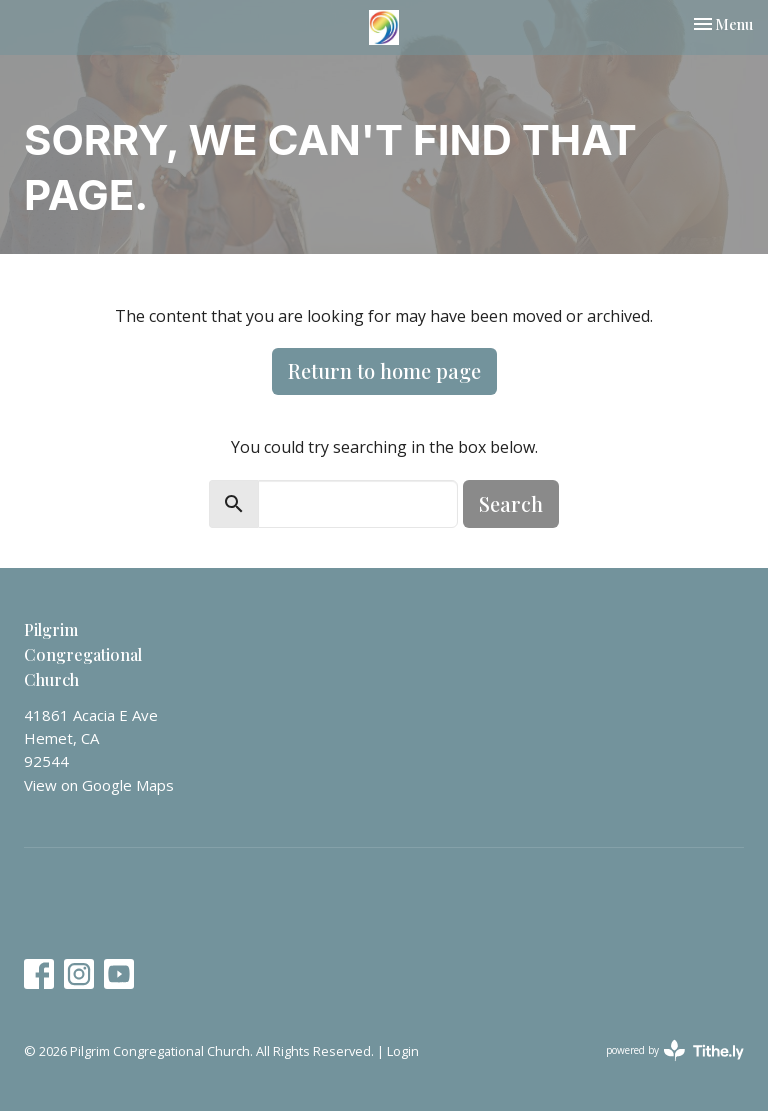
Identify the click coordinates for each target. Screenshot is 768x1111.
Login (403, 1051)
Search (511, 503)
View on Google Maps (99, 785)
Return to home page (384, 370)
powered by (675, 1050)
